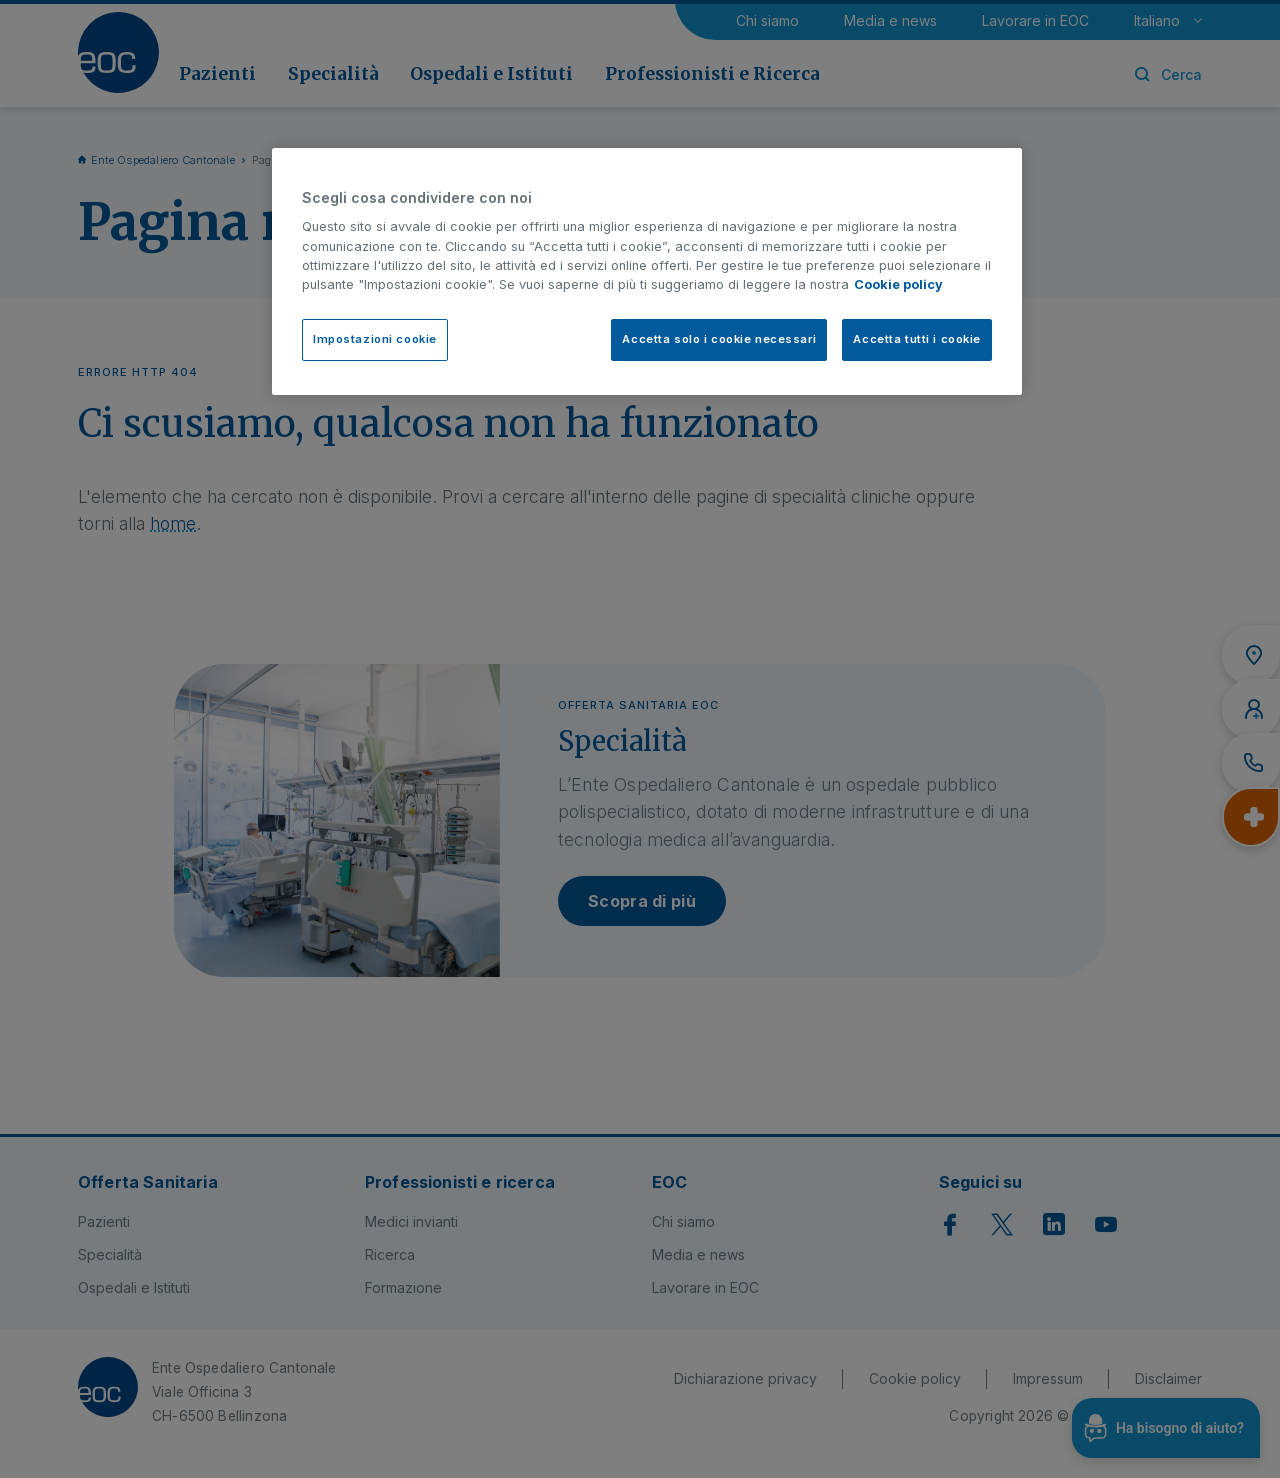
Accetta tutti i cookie (917, 339)
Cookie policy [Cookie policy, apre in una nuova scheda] (898, 284)
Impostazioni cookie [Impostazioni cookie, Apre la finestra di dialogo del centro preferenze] (375, 339)
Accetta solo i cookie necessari (719, 339)
